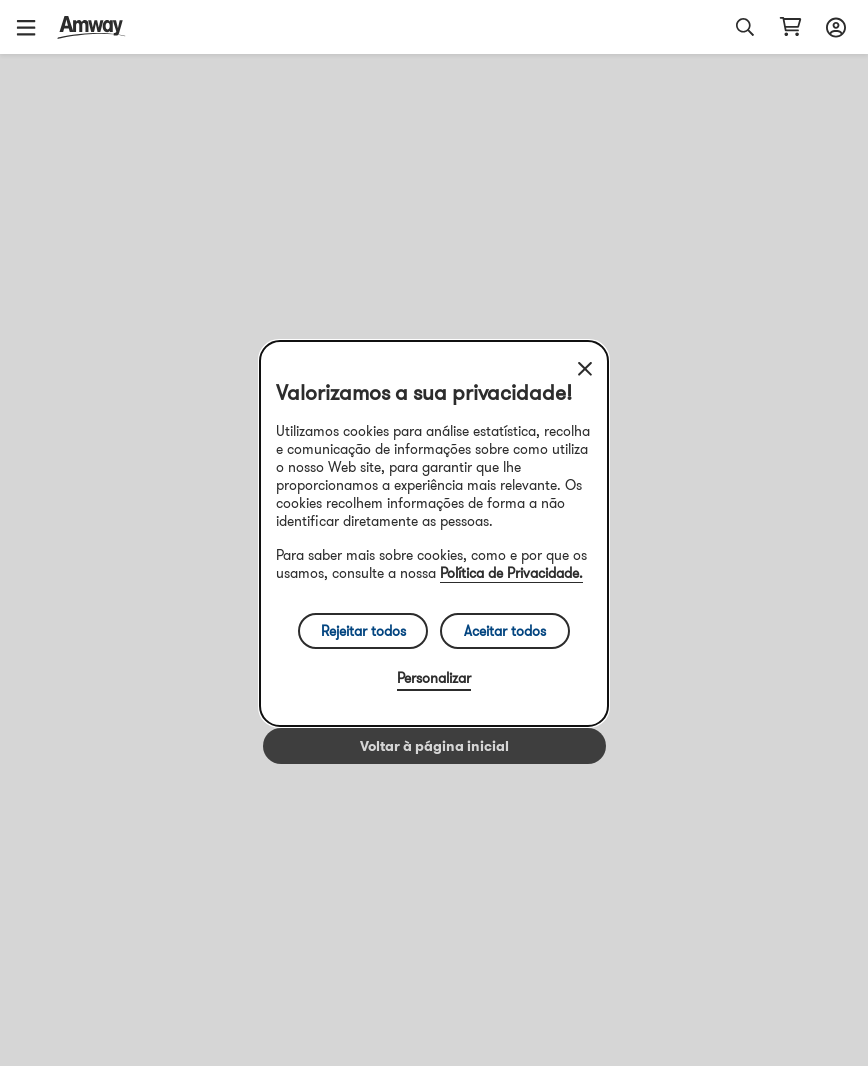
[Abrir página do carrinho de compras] (790, 27)
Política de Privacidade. (511, 573)
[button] (33, 27)
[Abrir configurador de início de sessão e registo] (833, 27)
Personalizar (434, 678)
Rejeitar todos (363, 631)
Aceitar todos (505, 631)
